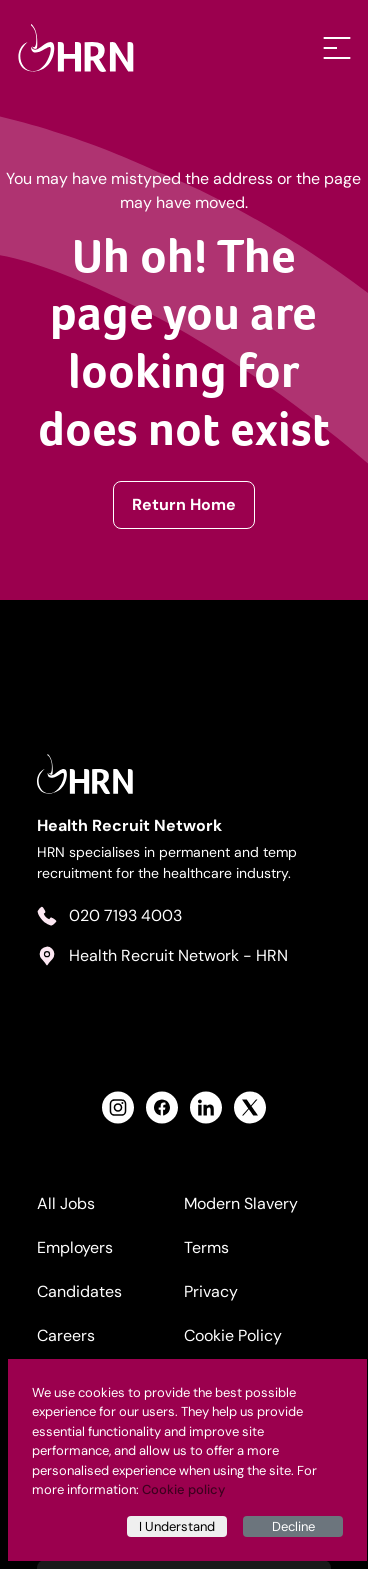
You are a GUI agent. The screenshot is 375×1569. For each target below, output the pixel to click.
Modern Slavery (245, 1209)
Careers (67, 1341)
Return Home (188, 504)
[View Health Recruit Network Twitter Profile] (254, 1112)
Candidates (80, 1297)
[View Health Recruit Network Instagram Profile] (122, 1112)
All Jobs (67, 1209)
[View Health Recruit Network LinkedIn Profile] (210, 1112)
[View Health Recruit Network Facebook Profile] (166, 1112)
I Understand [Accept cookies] (177, 1526)
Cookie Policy (237, 1341)
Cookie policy (183, 1489)
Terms (210, 1253)
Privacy (215, 1297)
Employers (76, 1253)
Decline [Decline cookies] (293, 1526)
